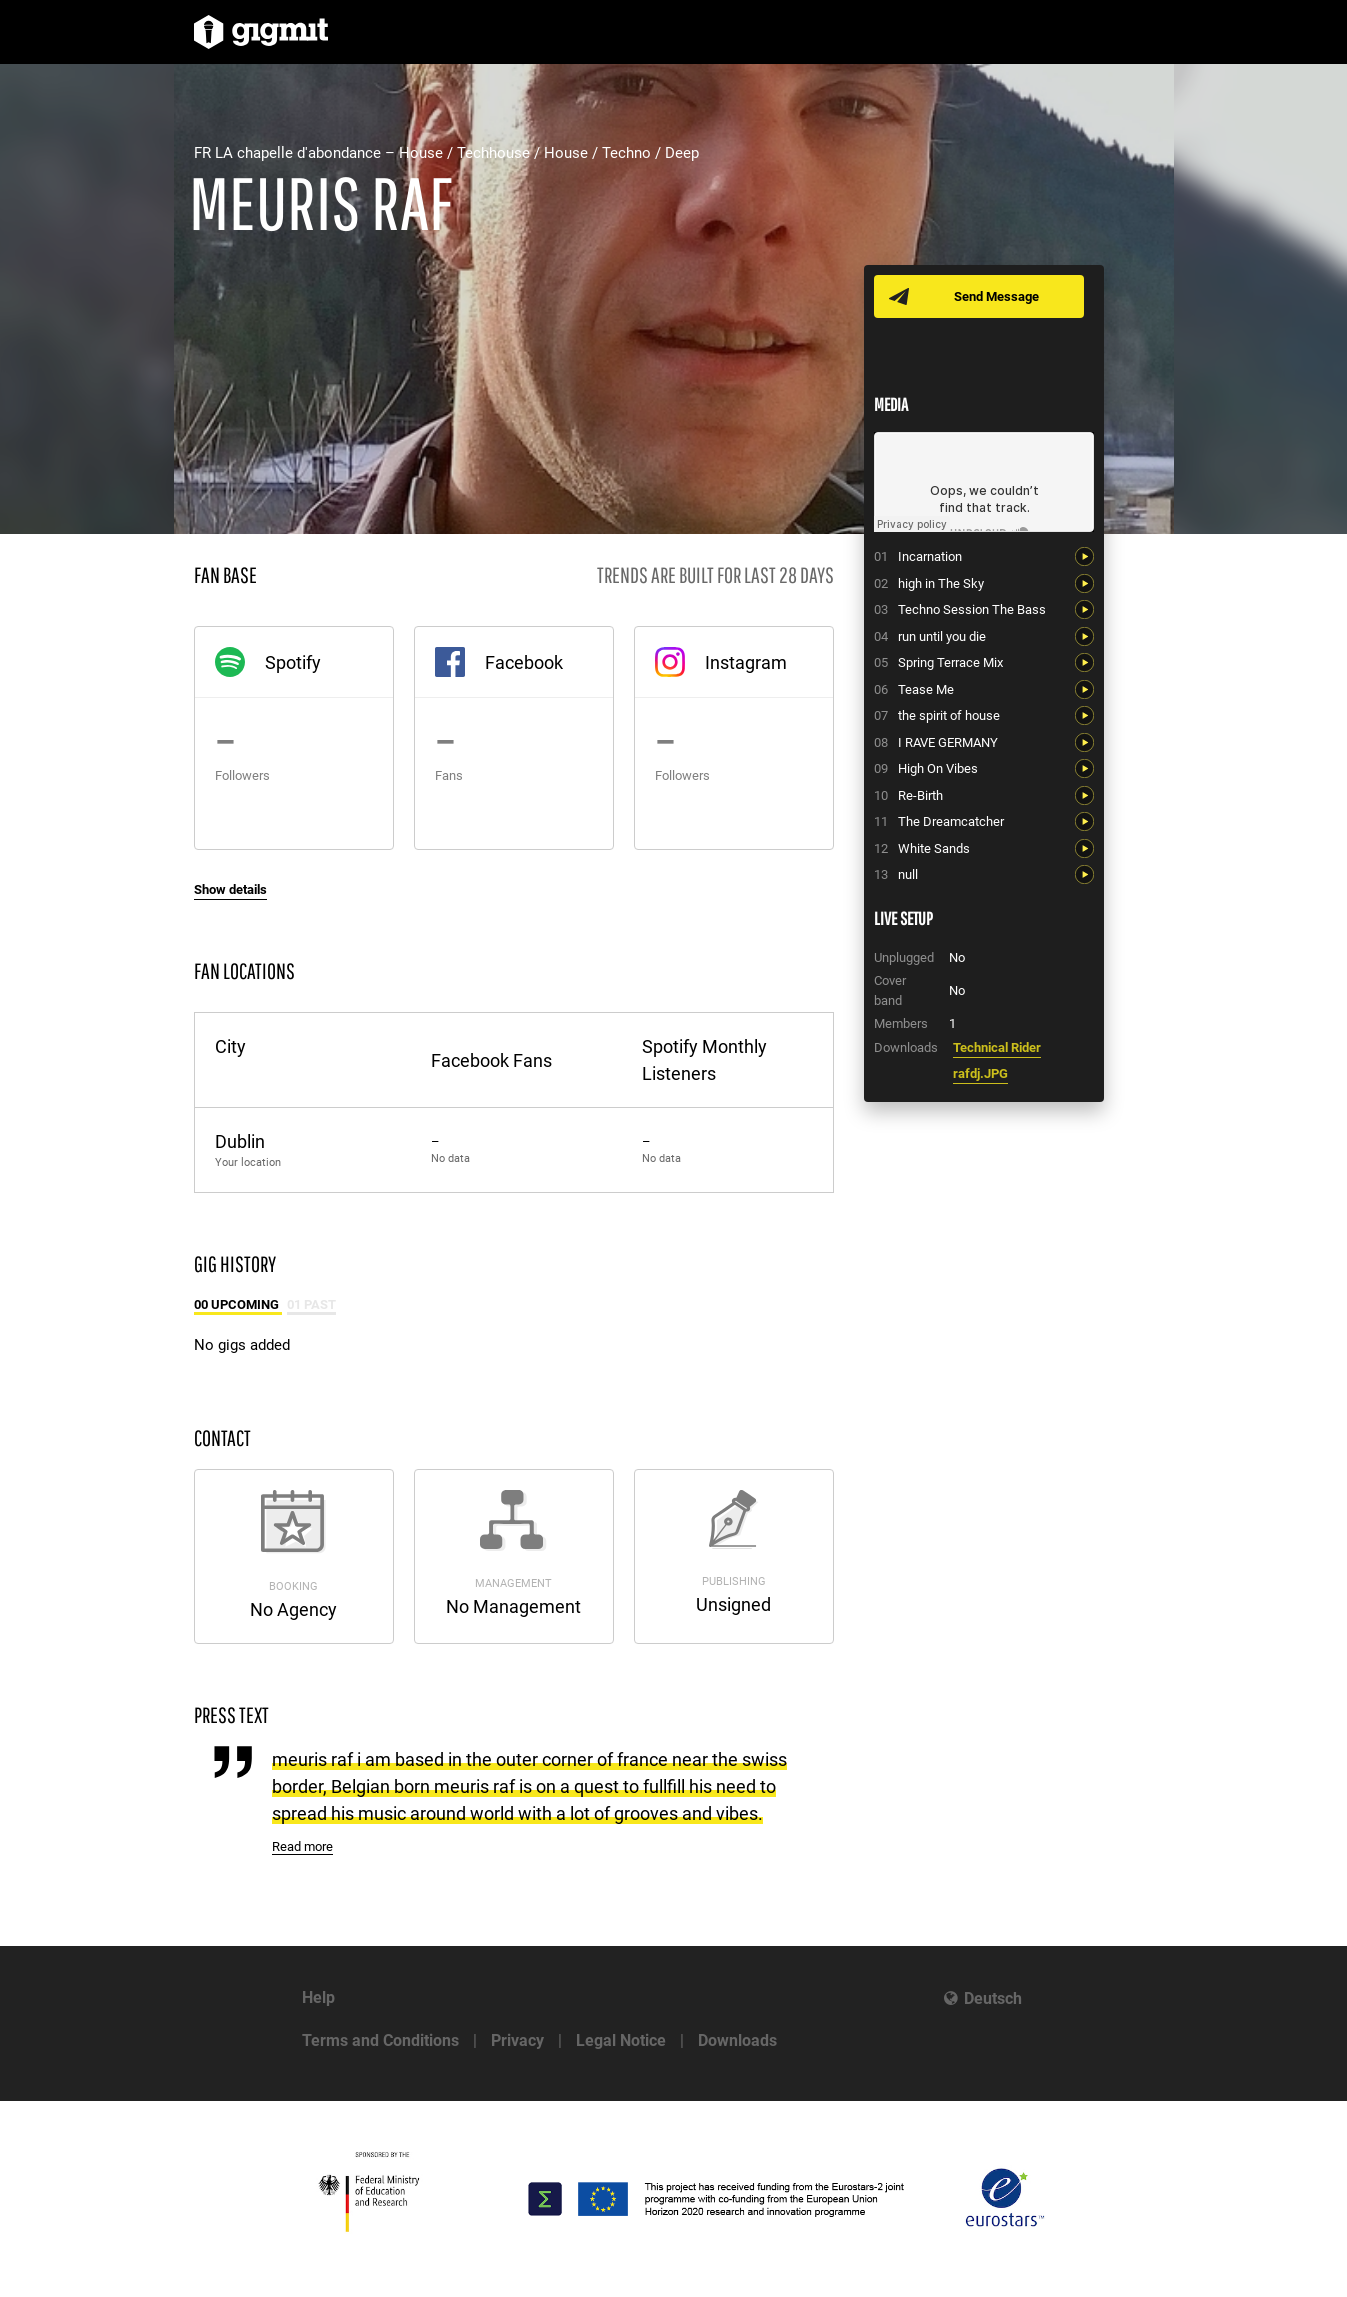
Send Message (996, 296)
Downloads (737, 2040)
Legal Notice (621, 2040)
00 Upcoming (238, 1304)
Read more (302, 1846)
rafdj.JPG (980, 1073)
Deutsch (993, 1998)
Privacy (517, 2040)
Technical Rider (997, 1047)
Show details (230, 889)
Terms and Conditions (380, 2040)
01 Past (311, 1304)
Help (318, 1997)
